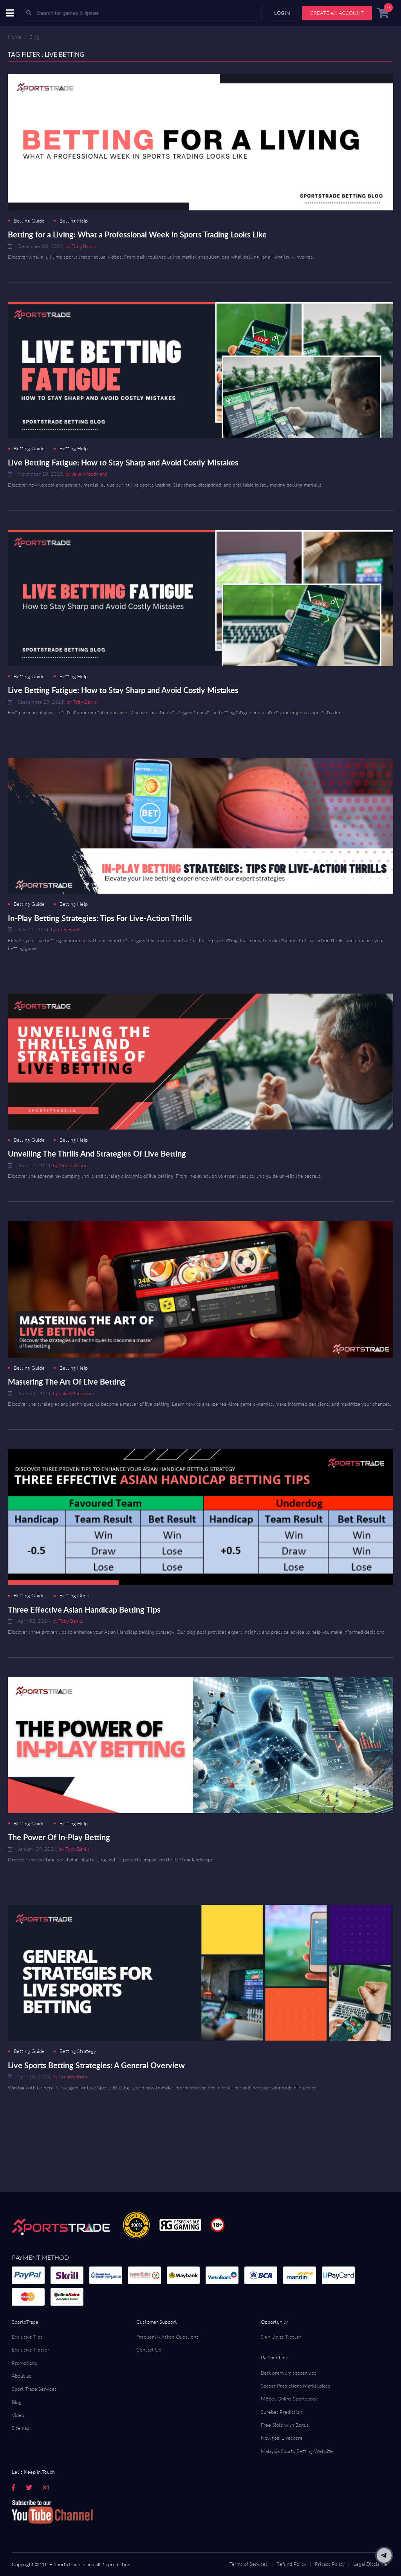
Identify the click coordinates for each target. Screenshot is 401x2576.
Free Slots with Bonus (285, 2425)
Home (14, 37)
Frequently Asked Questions (167, 2336)
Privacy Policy (330, 2564)
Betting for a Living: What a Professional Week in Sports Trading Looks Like (137, 234)
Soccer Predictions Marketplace (296, 2385)
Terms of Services (248, 2564)
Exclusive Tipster (30, 2349)
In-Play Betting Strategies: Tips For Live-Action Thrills (100, 917)
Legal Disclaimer (371, 2564)
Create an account (337, 13)
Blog (34, 37)
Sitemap (20, 2428)
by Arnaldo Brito (70, 2076)
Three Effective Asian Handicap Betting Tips (84, 1609)
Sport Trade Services (34, 2389)
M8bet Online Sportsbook (289, 2398)
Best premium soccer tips (288, 2373)
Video (18, 2415)
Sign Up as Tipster (281, 2336)
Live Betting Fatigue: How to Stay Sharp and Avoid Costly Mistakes (123, 462)
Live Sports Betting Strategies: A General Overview (96, 2065)
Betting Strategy (78, 2051)
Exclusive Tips (27, 2336)
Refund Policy (291, 2564)
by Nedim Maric (70, 1165)
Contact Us (148, 2349)
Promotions (24, 2363)
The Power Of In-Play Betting (59, 1837)
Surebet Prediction (281, 2412)
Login (282, 13)
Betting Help (74, 220)
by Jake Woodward (86, 474)
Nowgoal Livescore (282, 2438)
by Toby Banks (80, 246)
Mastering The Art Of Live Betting (66, 1381)
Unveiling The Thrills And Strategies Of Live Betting (97, 1153)
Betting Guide (29, 220)
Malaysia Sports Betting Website (297, 2451)
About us (21, 2376)
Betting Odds (74, 1595)
